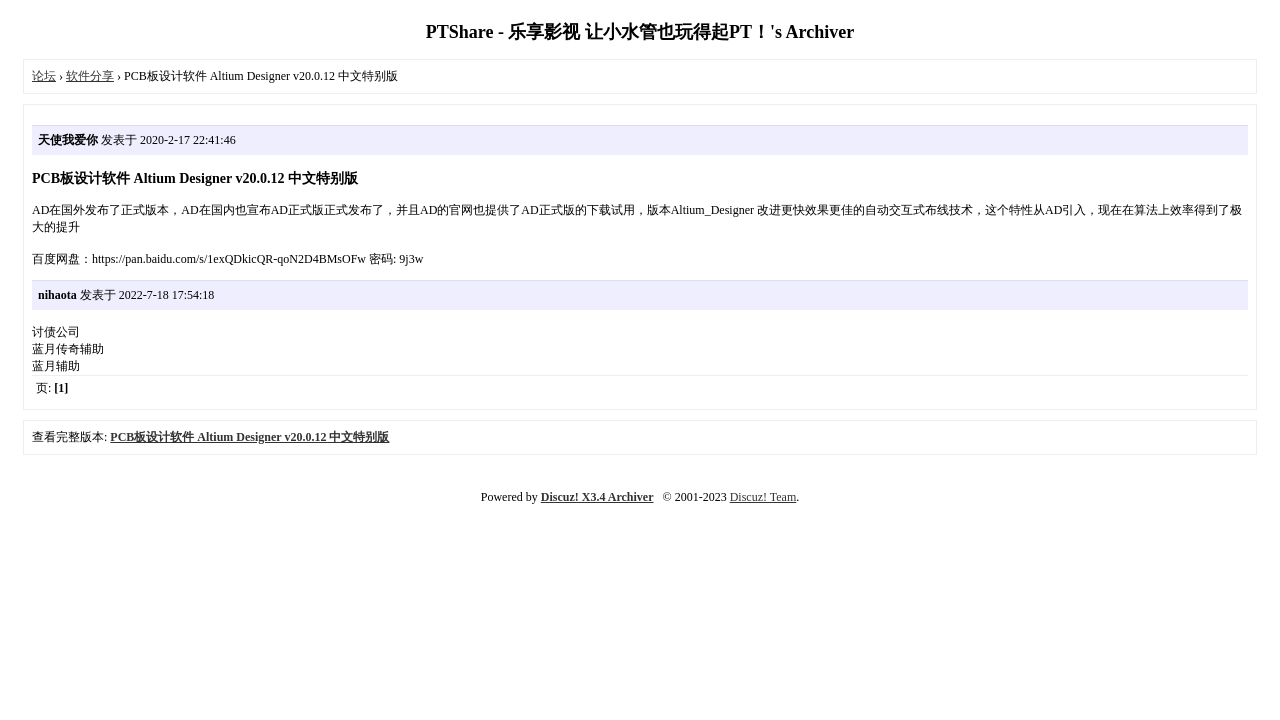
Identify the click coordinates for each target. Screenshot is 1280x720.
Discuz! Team (763, 497)
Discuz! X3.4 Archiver (597, 497)
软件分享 (90, 76)
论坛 (44, 76)
